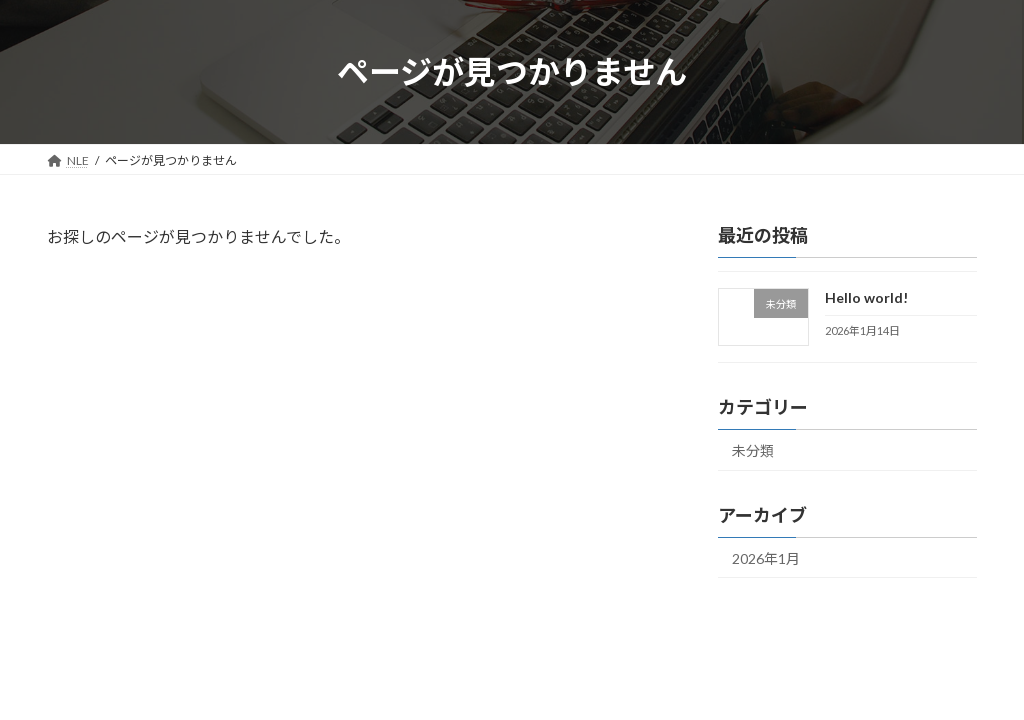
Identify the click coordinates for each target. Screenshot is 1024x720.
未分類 (753, 450)
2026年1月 (766, 558)
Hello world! (866, 297)
